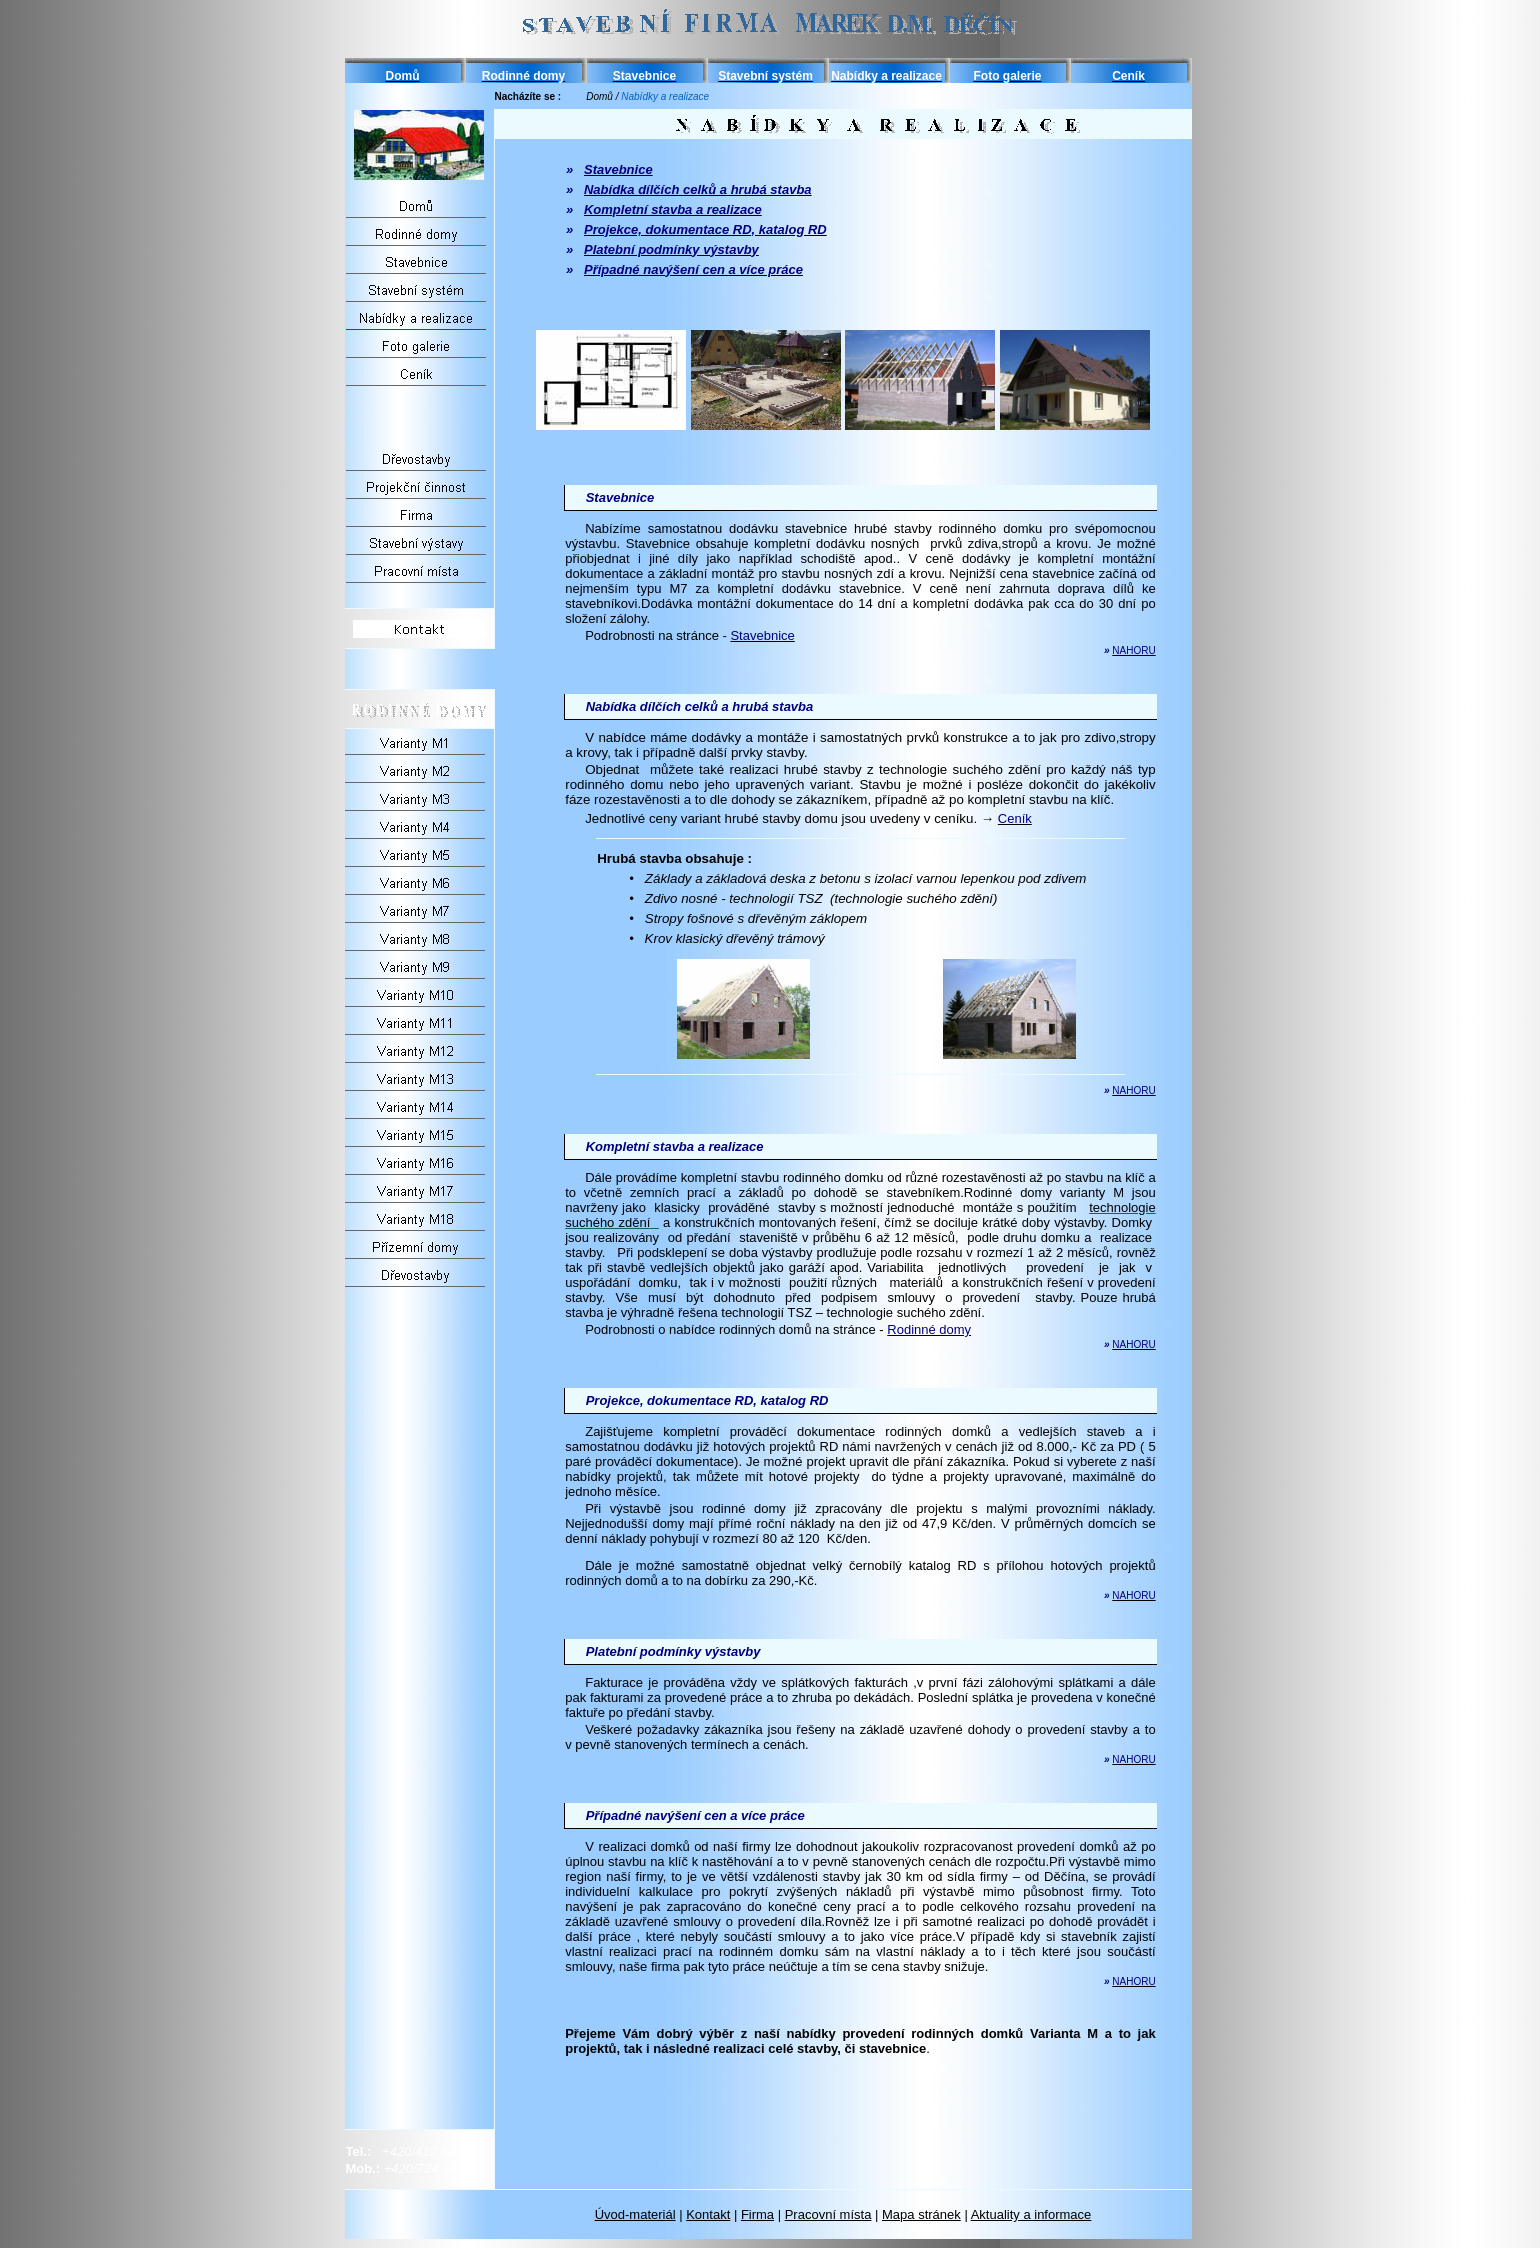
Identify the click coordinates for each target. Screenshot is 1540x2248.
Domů (599, 96)
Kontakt (708, 2214)
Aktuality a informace (1031, 2214)
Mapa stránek (921, 2214)
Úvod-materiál (635, 2214)
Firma (757, 2214)
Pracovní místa (828, 2214)
